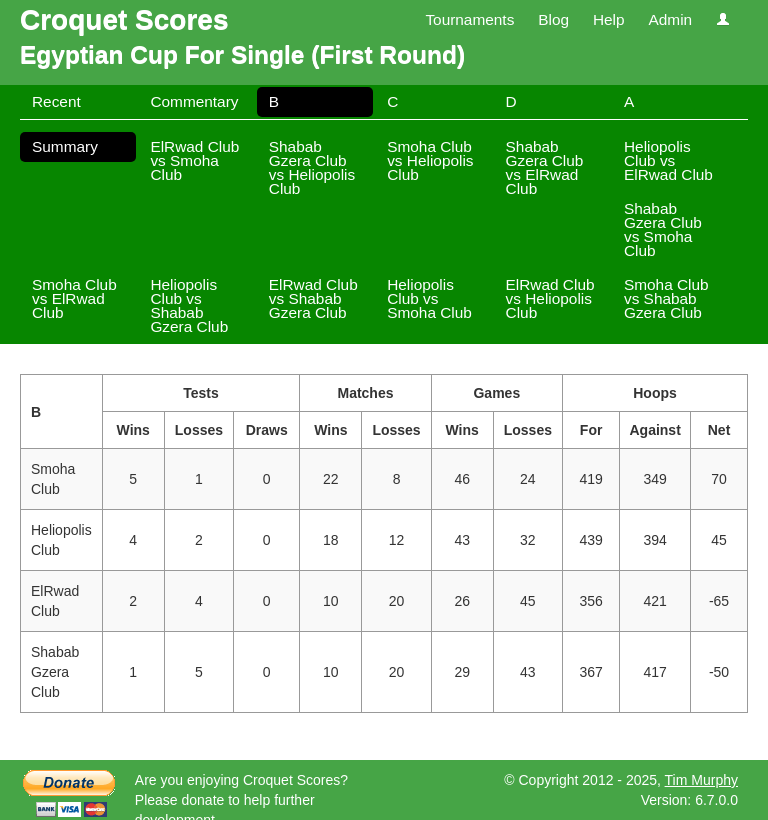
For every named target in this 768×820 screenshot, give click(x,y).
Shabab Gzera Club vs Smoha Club (663, 229)
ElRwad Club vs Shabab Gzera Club (313, 298)
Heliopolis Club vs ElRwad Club (668, 160)
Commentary (194, 101)
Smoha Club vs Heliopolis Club (430, 160)
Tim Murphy (701, 780)
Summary (65, 146)
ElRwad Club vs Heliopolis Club (550, 298)
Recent (56, 101)
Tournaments (469, 19)
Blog (553, 19)
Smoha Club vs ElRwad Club (74, 298)
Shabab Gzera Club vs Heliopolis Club (312, 167)
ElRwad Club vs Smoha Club (194, 160)
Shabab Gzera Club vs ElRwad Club (545, 167)
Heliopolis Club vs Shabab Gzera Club (189, 305)
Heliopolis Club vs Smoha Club (429, 298)
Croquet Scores (124, 19)
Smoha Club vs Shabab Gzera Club (666, 298)
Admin (670, 19)
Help (609, 19)
